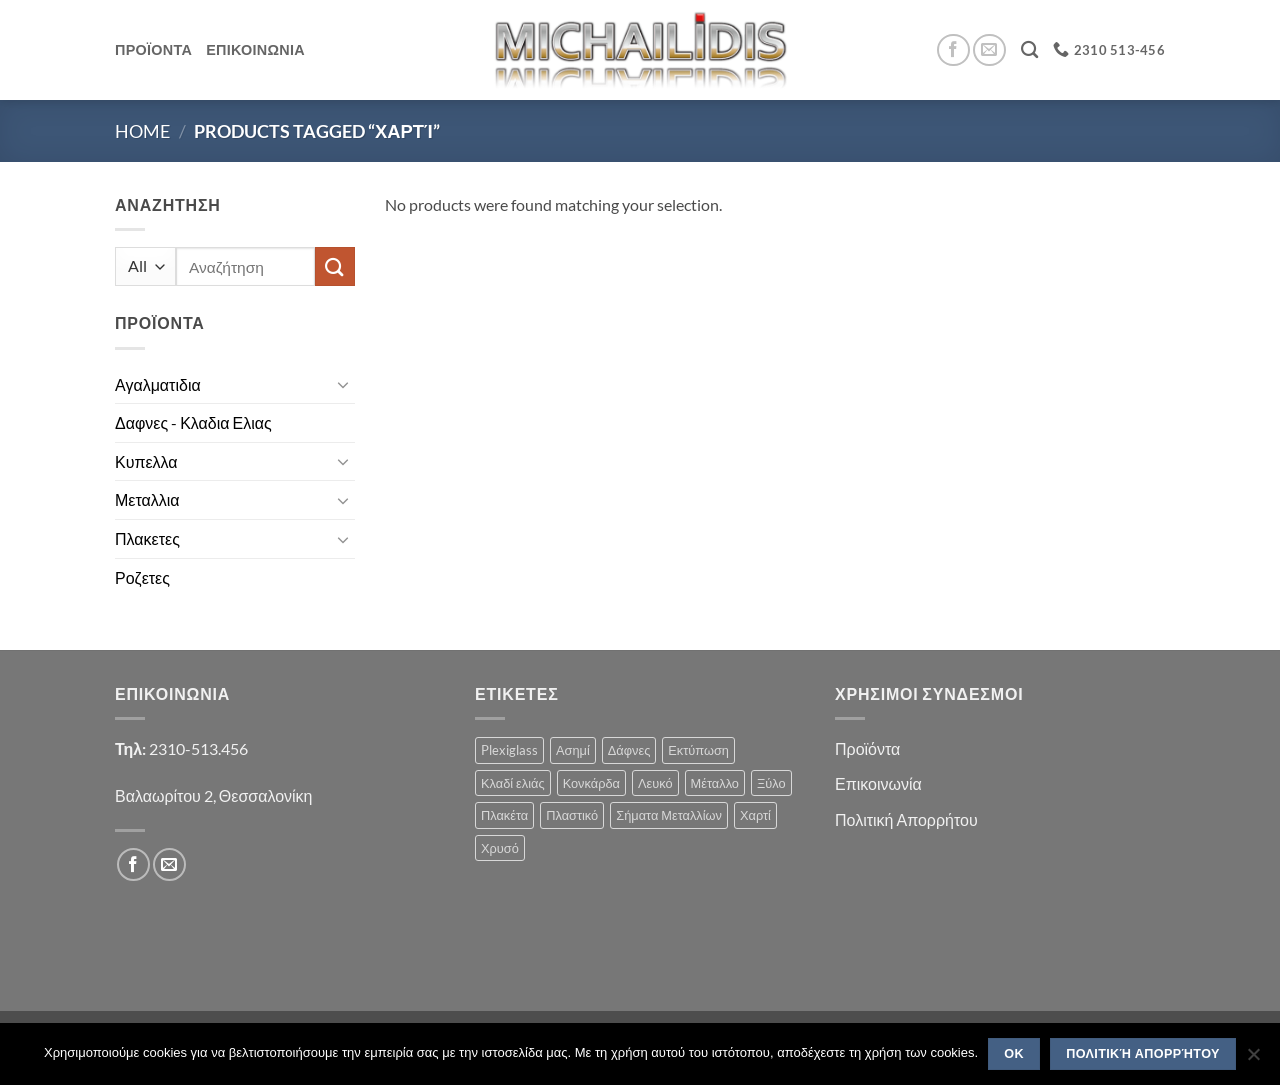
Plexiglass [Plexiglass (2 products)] (509, 750)
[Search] (1029, 50)
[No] (1253, 1060)
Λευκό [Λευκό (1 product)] (655, 783)
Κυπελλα (146, 461)
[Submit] (335, 266)
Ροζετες (142, 577)
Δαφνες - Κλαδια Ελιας (193, 422)
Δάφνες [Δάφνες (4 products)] (629, 750)
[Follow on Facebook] (953, 50)
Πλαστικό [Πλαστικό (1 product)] (572, 815)
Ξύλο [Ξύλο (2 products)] (771, 783)
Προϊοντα (153, 49)
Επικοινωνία (878, 783)
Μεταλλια (147, 499)
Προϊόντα (867, 748)
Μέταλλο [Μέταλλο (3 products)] (715, 783)
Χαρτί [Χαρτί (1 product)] (755, 815)
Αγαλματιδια (158, 384)
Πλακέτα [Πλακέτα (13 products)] (504, 815)
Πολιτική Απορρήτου (906, 819)
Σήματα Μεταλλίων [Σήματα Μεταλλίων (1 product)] (669, 815)
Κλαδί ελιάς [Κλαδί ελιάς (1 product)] (513, 783)
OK (1014, 1054)
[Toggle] (343, 384)
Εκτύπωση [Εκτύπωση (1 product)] (698, 750)
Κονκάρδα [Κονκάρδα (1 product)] (591, 783)
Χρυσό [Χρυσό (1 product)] (500, 848)
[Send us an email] (989, 50)
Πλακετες (147, 538)
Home (142, 131)
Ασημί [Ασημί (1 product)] (573, 750)
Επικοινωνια (255, 49)
